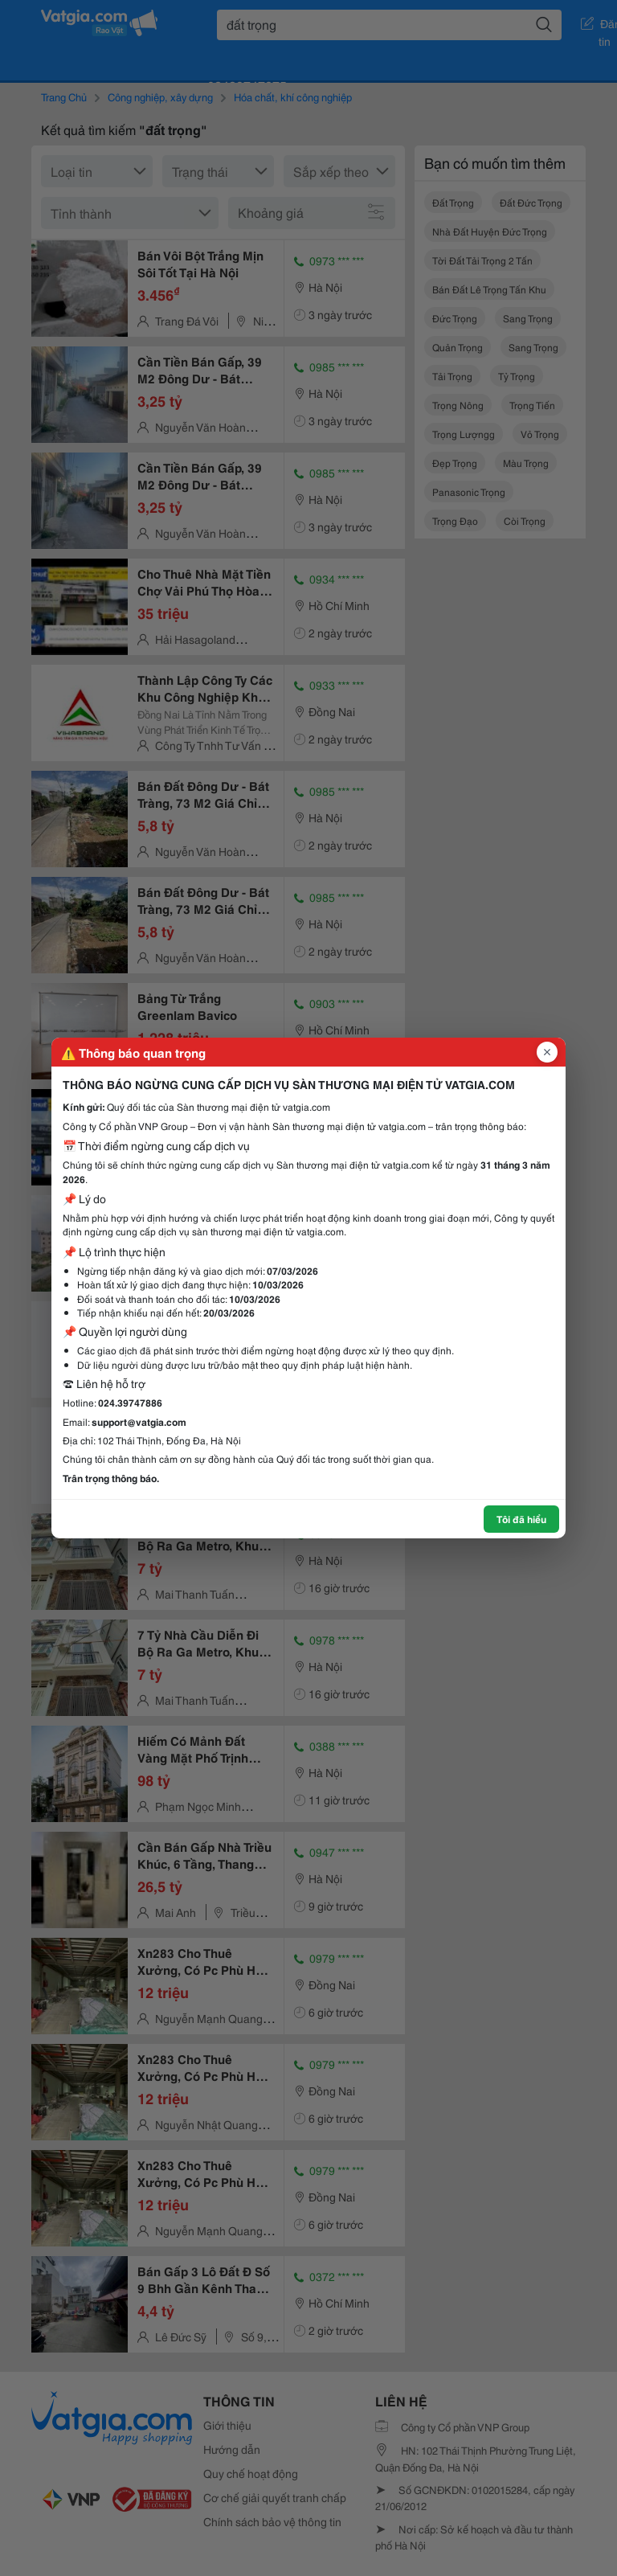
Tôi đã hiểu (521, 1519)
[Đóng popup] (547, 1052)
